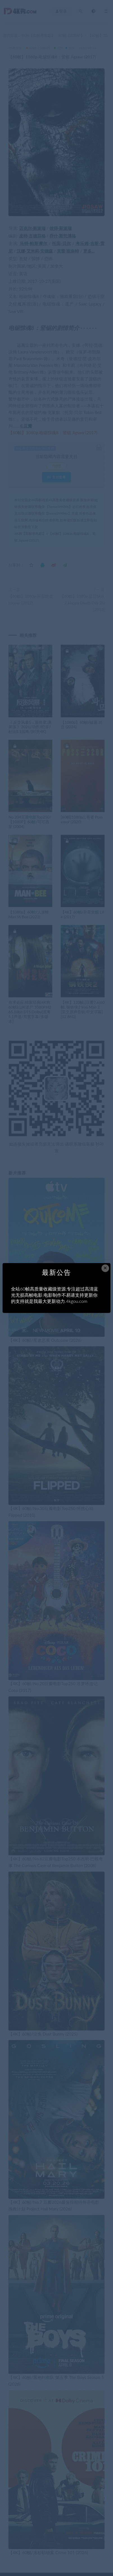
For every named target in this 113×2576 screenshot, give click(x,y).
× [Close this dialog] (105, 1267)
